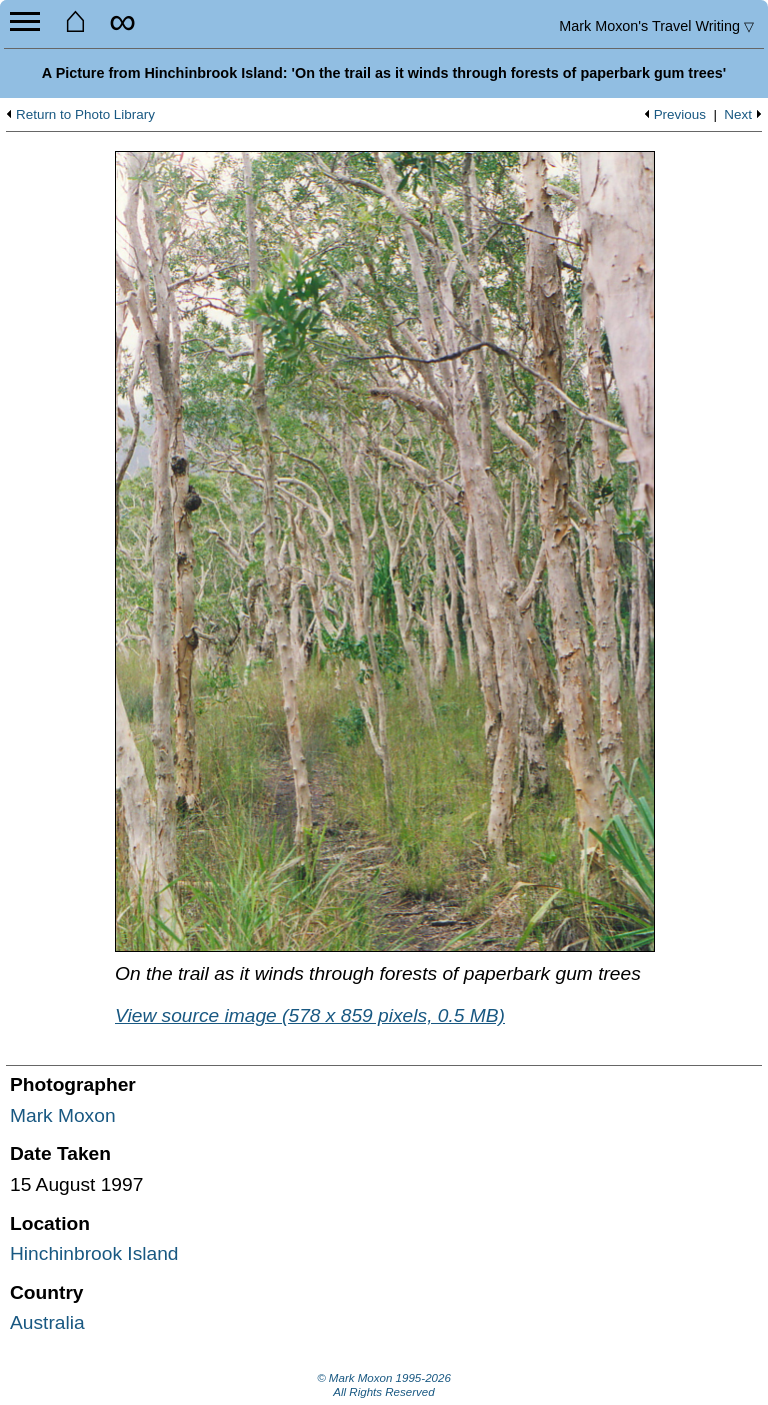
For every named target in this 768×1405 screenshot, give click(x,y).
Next (738, 115)
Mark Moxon (63, 1115)
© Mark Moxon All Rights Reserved (384, 1385)
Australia (47, 1322)
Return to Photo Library (85, 115)
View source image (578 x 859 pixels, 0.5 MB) (310, 1015)
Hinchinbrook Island (94, 1253)
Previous (680, 115)
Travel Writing (656, 26)
